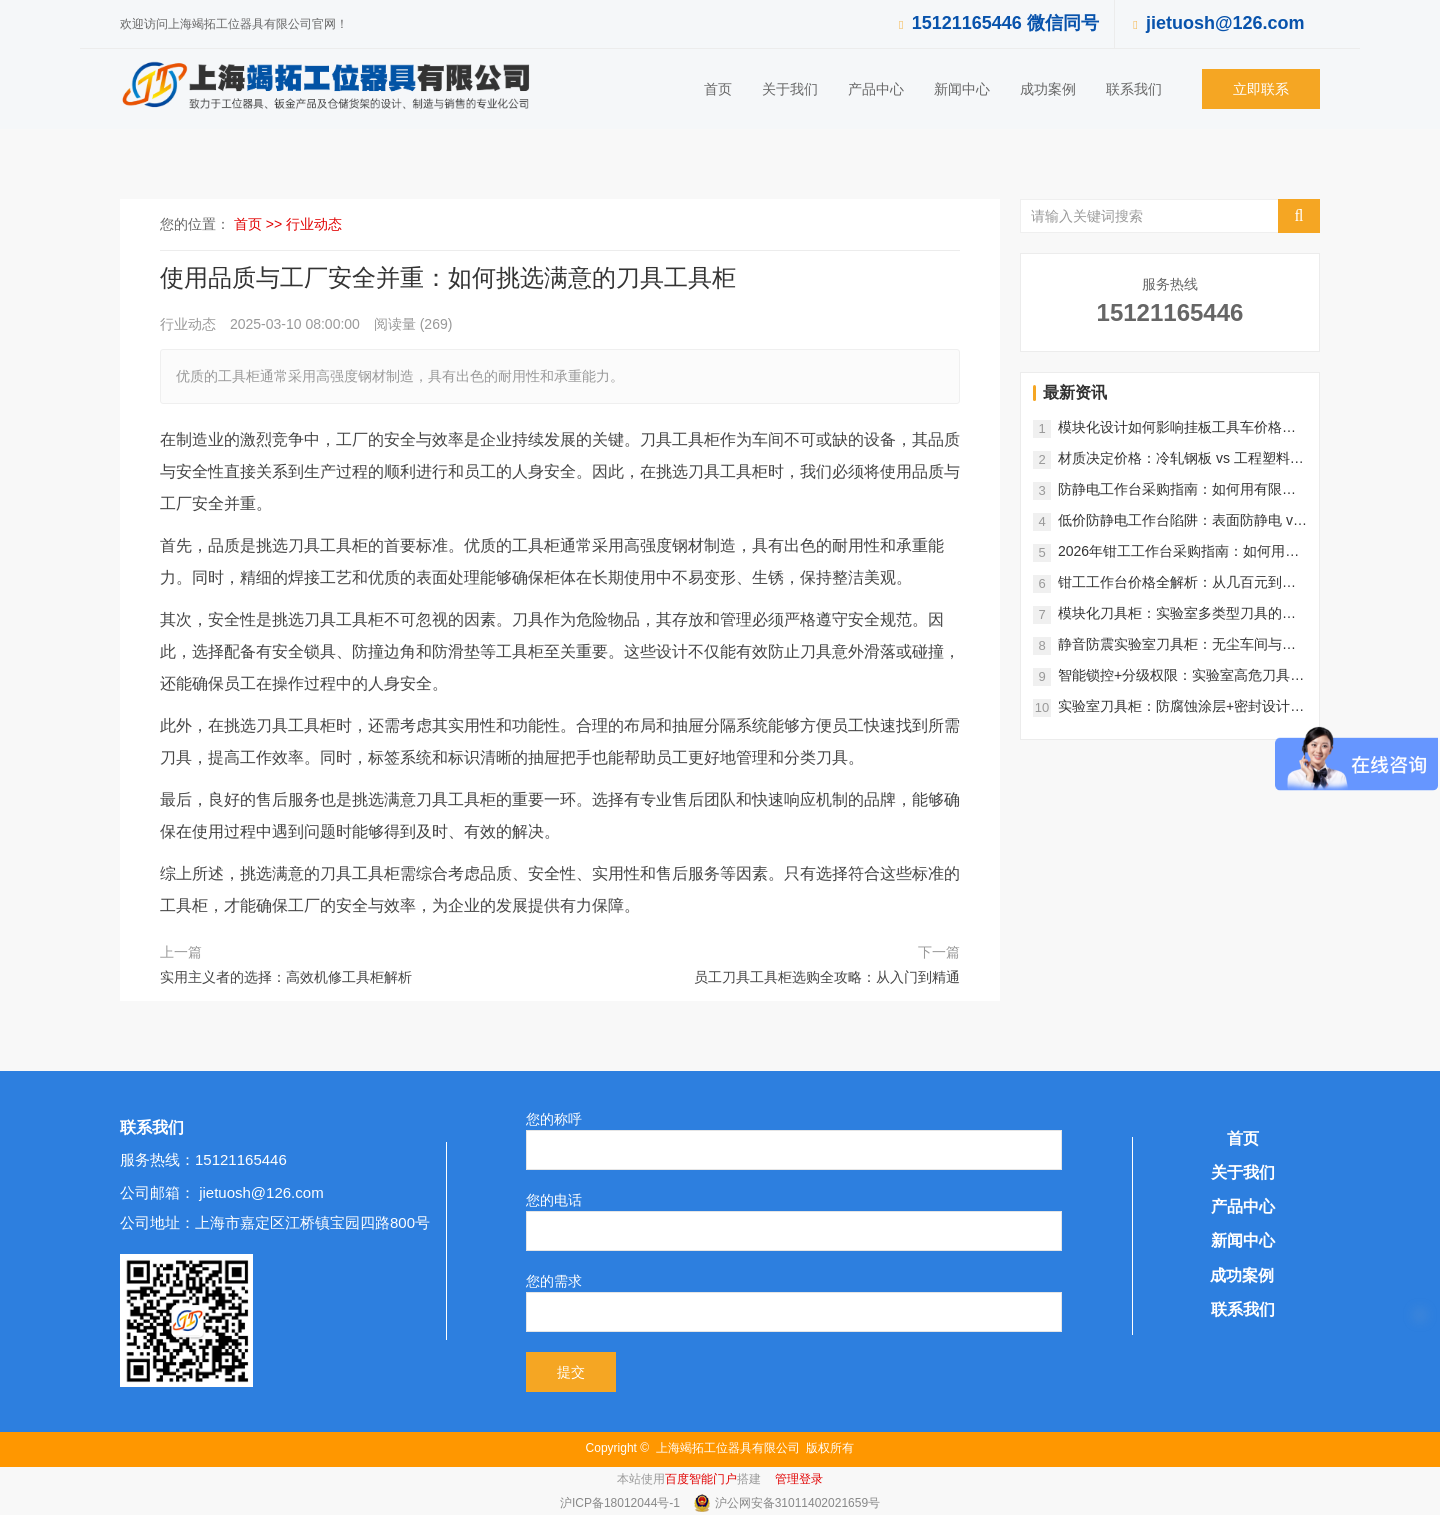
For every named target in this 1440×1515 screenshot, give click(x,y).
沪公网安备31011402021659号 (797, 1503)
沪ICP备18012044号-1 (621, 1503)
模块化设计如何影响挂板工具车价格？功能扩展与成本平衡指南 (1177, 428)
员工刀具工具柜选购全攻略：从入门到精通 (827, 977)
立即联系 (1261, 89)
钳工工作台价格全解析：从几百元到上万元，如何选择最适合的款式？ (1177, 583)
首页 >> (260, 224)
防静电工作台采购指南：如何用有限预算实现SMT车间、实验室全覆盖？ (1177, 490)
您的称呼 (554, 1119)
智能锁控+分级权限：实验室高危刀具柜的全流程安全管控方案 (1181, 676)
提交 (571, 1372)
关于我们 (790, 89)
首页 (718, 89)
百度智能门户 (701, 1479)
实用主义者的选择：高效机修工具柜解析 (286, 977)
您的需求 (554, 1281)
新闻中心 (962, 89)
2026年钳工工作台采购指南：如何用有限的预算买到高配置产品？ (1178, 552)
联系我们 (1134, 89)
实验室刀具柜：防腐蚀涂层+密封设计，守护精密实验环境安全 (1181, 707)
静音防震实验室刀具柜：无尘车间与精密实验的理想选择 (1177, 645)
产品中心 (876, 89)
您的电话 (554, 1200)
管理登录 (799, 1479)
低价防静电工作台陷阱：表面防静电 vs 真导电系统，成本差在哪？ (1179, 521)
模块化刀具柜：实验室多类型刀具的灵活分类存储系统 (1177, 614)
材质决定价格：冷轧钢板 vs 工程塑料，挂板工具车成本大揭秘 (1181, 459)
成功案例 (1048, 89)
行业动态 (314, 224)
